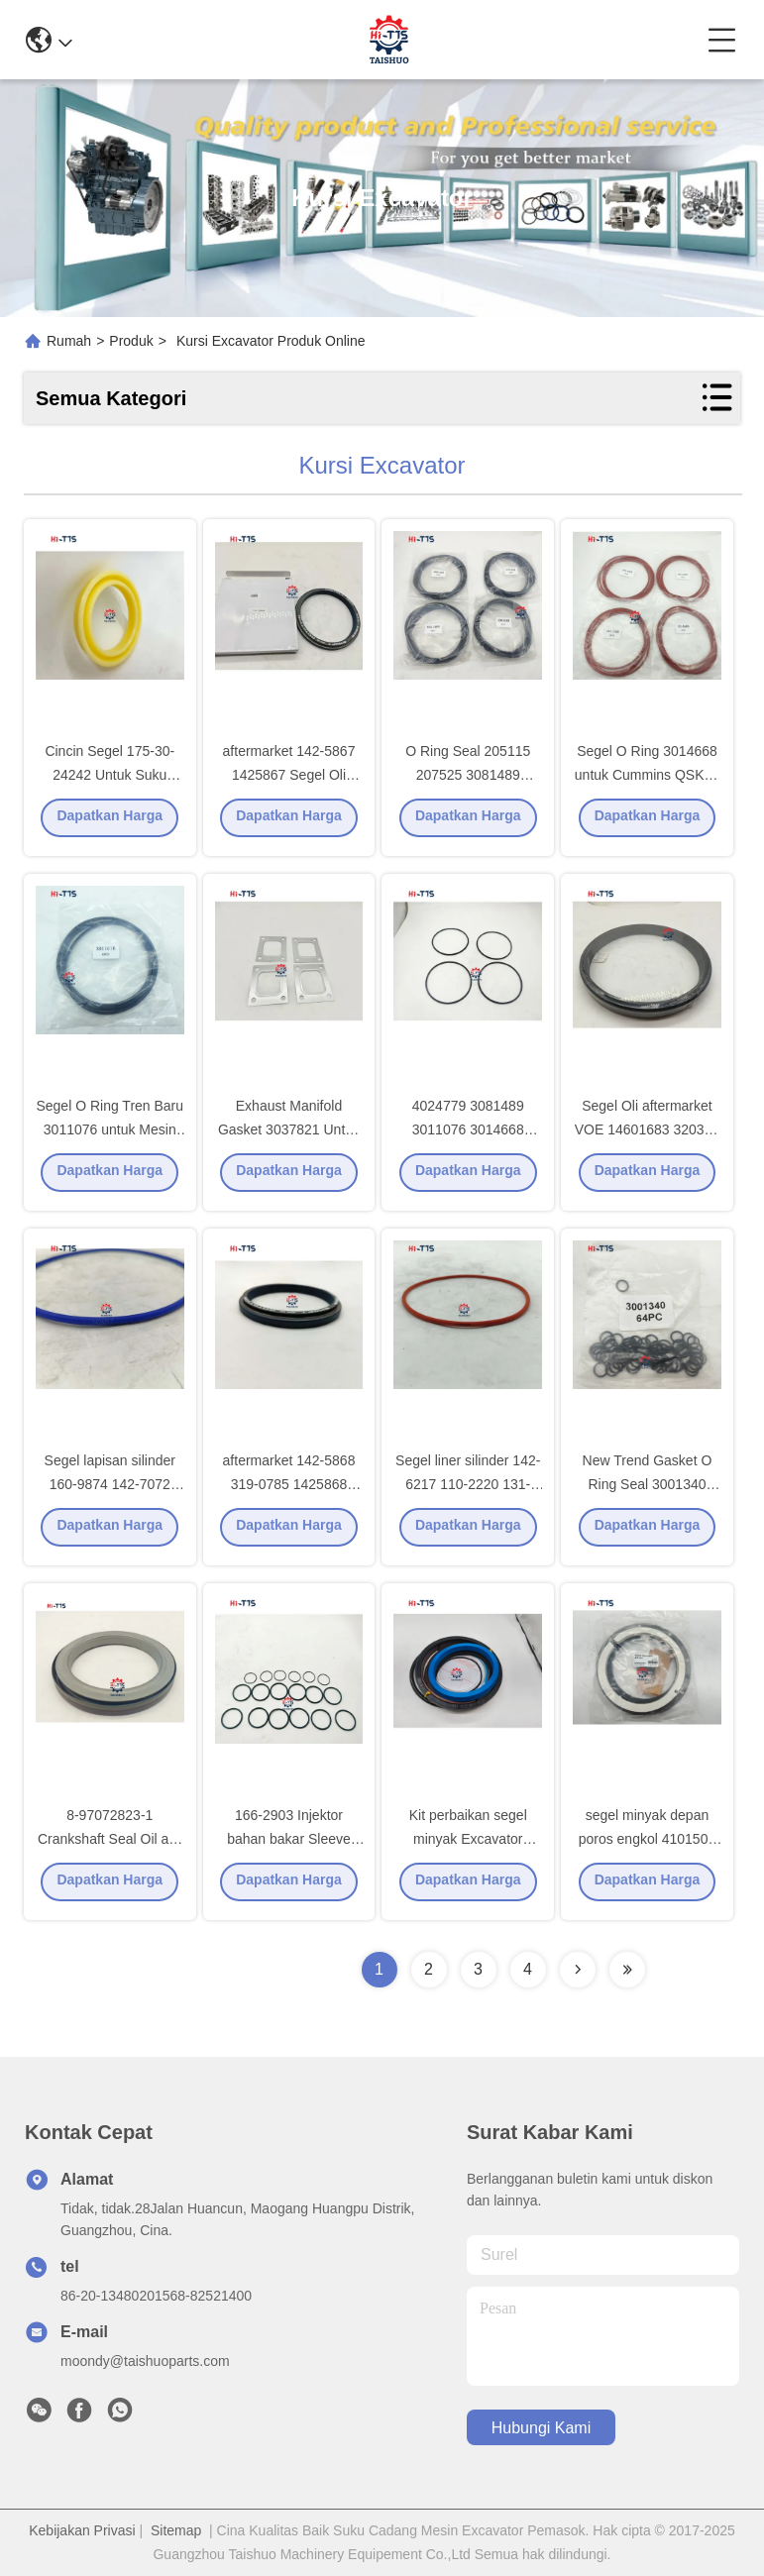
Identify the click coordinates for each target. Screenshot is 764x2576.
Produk (131, 341)
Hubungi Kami (541, 2427)
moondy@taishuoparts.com (145, 2361)
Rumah (69, 341)
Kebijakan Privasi (82, 2530)
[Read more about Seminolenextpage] (578, 1969)
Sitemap (176, 2530)
